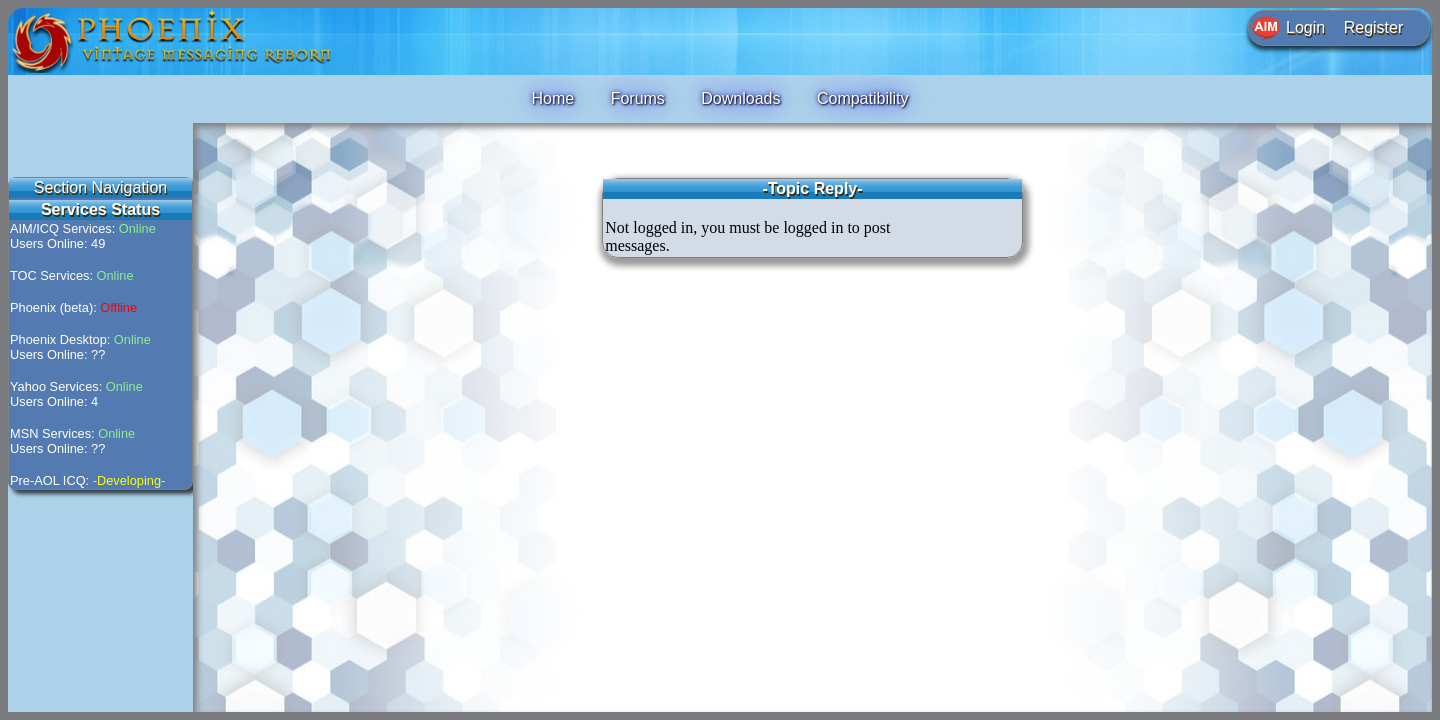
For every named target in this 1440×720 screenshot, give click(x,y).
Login (1305, 27)
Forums (638, 98)
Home (552, 98)
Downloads (740, 98)
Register (1374, 27)
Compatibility (863, 98)
